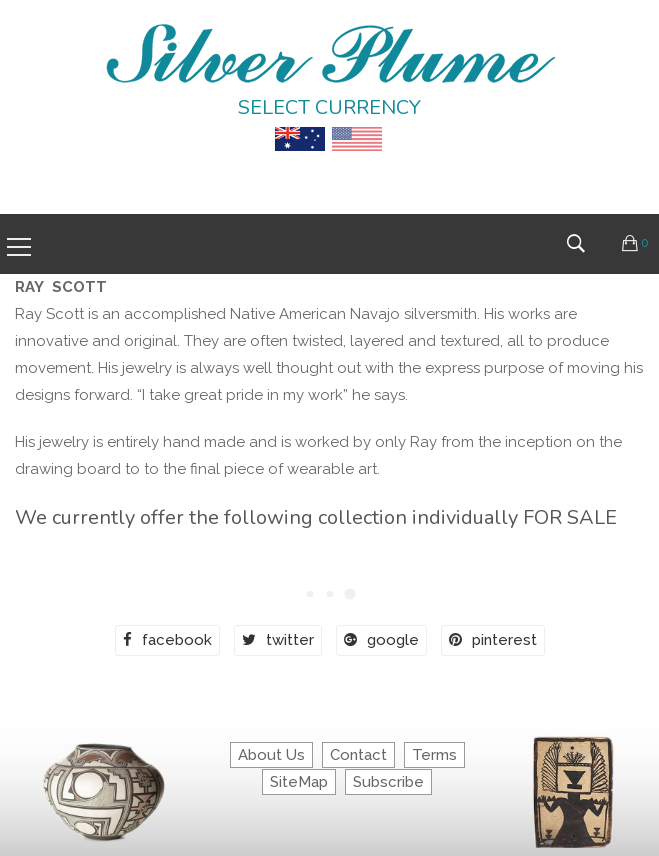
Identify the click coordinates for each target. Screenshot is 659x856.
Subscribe (388, 782)
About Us (271, 755)
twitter (278, 640)
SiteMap (299, 782)
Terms (434, 755)
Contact (358, 755)
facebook (167, 640)
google (381, 640)
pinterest (493, 640)
